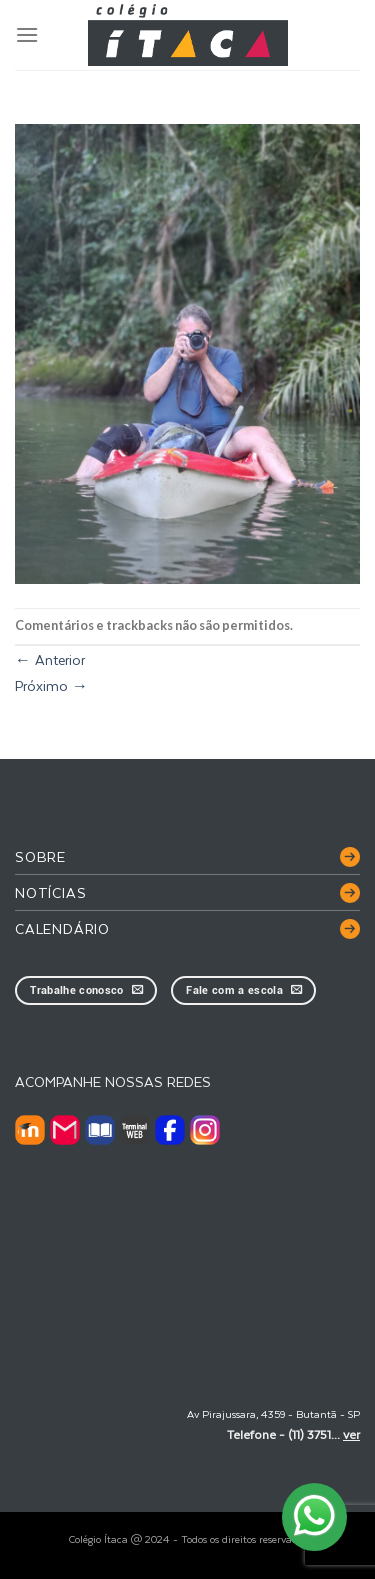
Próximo (51, 685)
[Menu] (27, 34)
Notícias (50, 892)
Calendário (62, 928)
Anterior (50, 659)
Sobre (40, 856)
